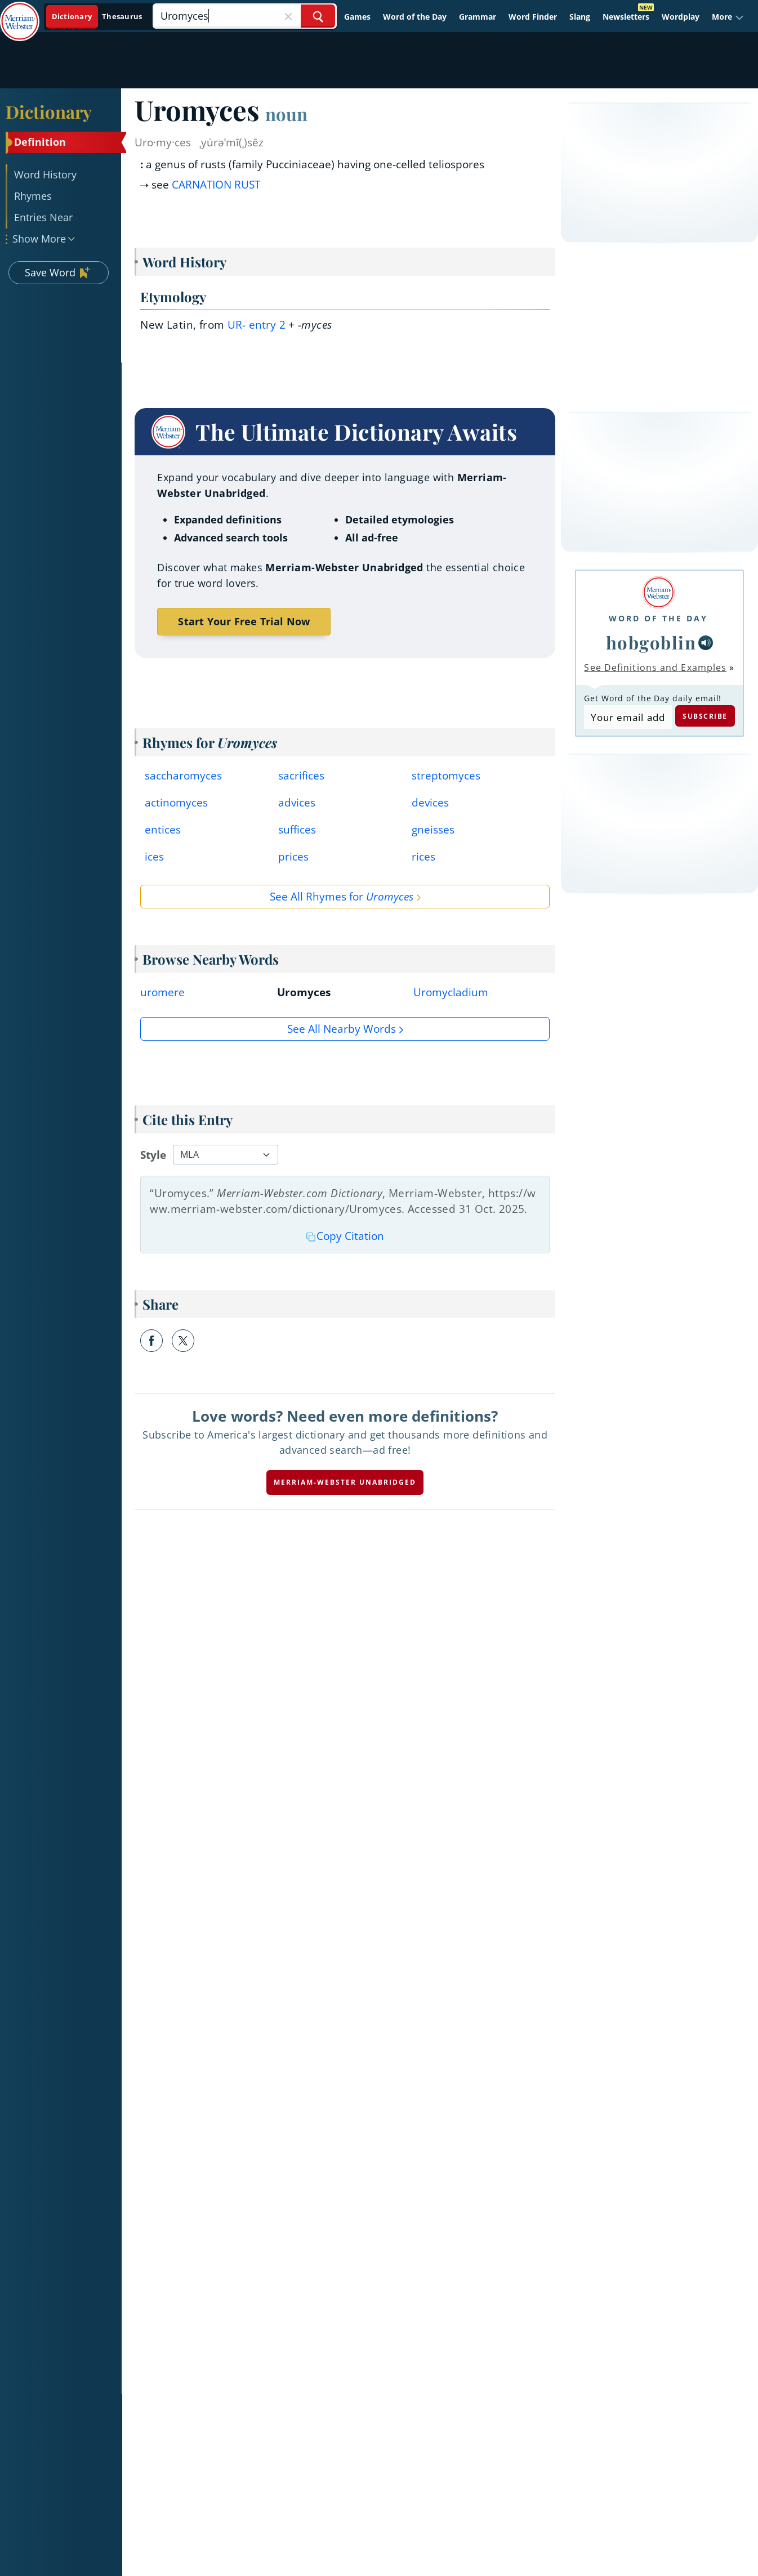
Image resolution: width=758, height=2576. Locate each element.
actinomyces (176, 802)
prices (293, 856)
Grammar (477, 16)
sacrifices (301, 775)
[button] (728, 16)
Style (153, 1155)
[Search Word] (318, 16)
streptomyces (446, 775)
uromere (162, 992)
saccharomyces (183, 775)
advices (296, 802)
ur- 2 (257, 324)
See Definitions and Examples (655, 667)
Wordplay (680, 16)
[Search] (244, 16)
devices (430, 802)
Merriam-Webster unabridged (345, 1482)
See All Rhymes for (341, 896)
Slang (579, 16)
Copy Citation (345, 1236)
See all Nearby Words (341, 1029)
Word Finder (533, 16)
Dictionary (49, 111)
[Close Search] (288, 16)
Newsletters (626, 16)
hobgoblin (651, 642)
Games (357, 16)
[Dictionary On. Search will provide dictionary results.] (98, 16)
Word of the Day (415, 16)
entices (163, 829)
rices (423, 856)
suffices (297, 829)
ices (154, 856)
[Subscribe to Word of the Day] (627, 717)
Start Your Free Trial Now (244, 621)
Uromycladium (450, 992)
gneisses (433, 829)
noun (286, 114)
